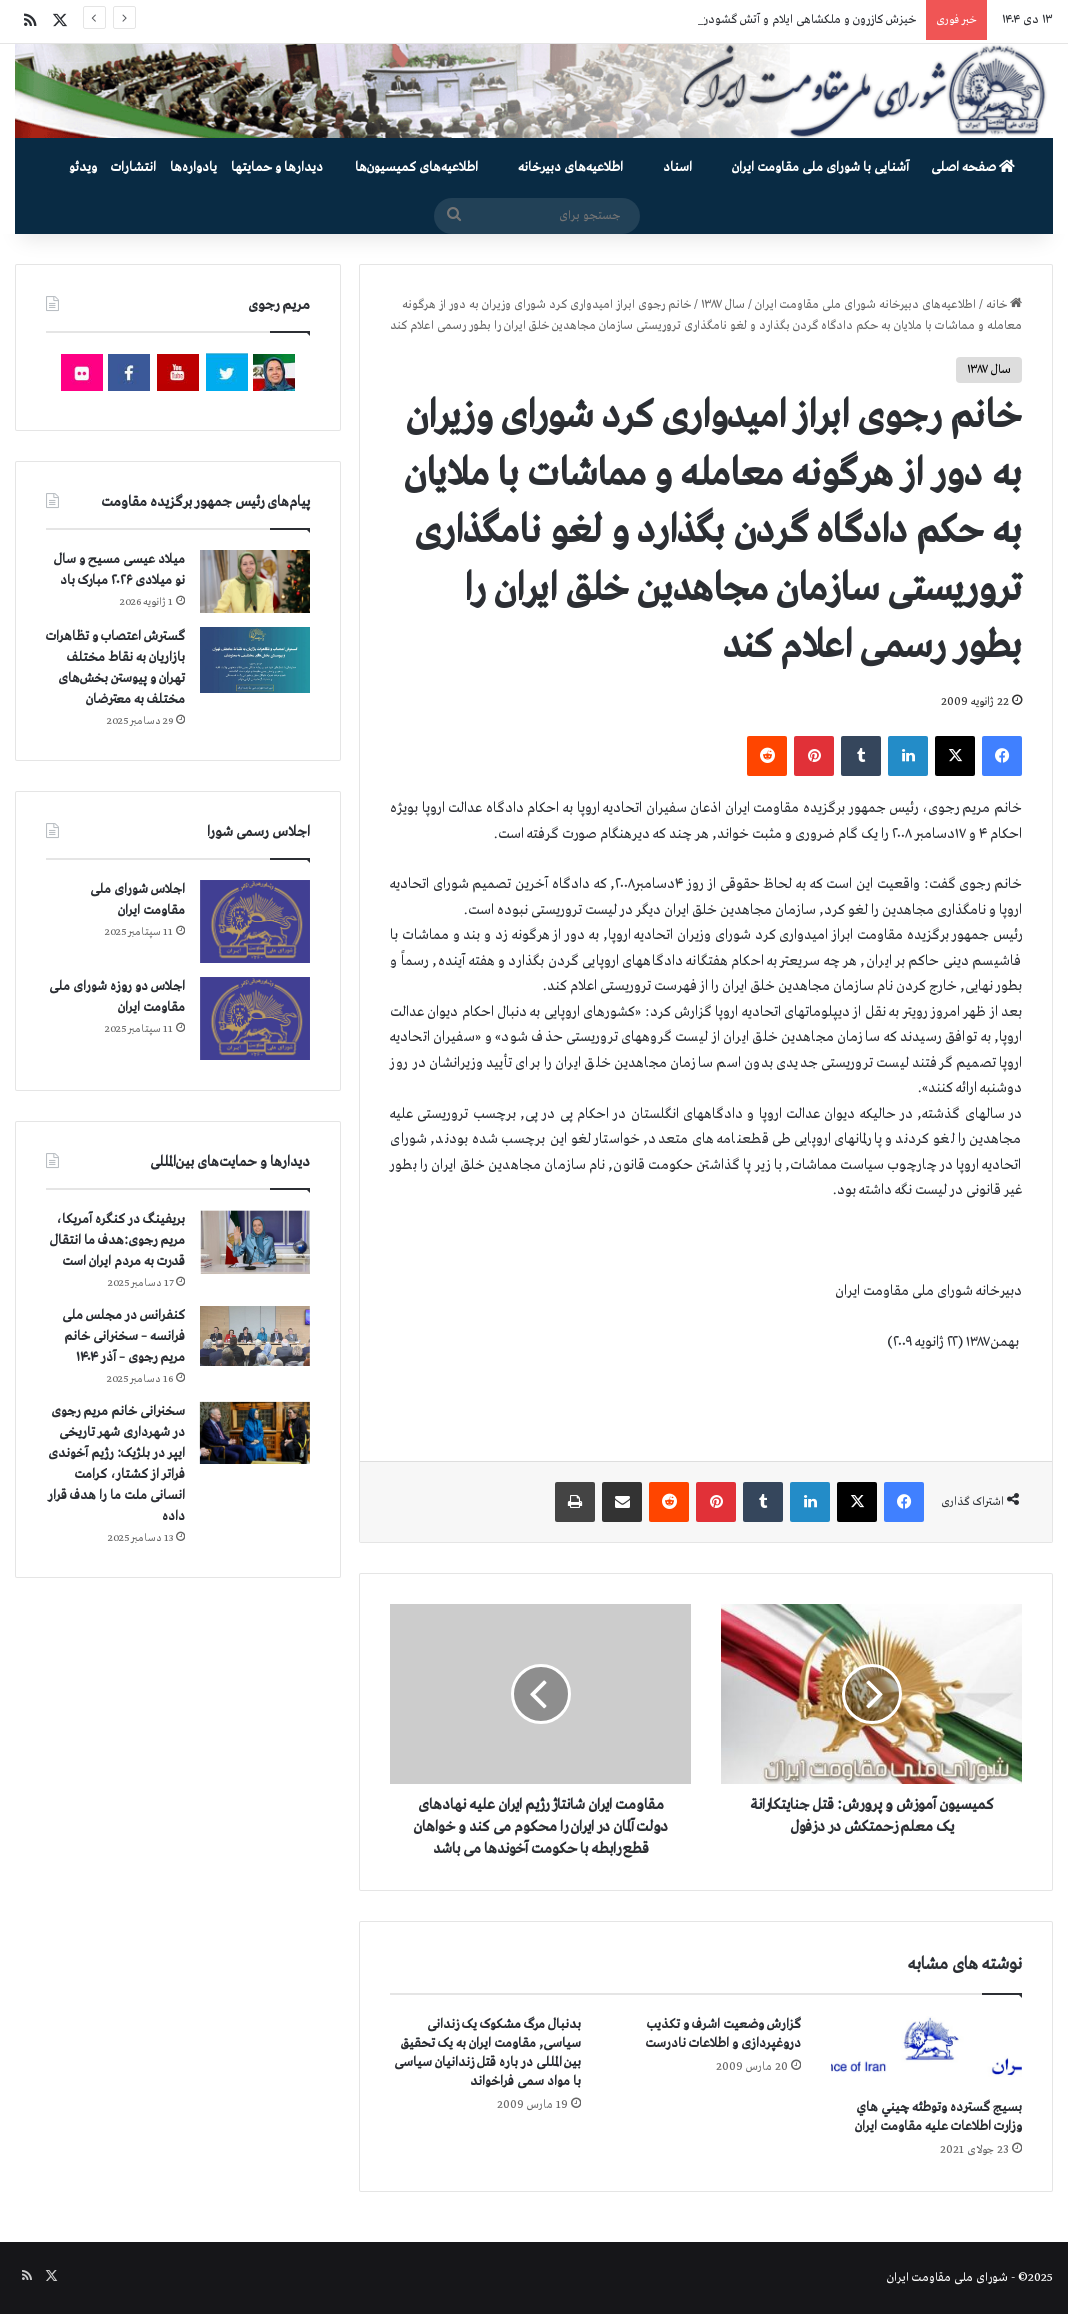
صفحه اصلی (973, 167)
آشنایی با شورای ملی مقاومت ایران (820, 167)
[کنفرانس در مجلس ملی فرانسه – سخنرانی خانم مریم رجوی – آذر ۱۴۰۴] (255, 1336)
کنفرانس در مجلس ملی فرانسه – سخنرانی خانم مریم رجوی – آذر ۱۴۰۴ (123, 1336)
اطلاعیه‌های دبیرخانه (570, 167)
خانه (1004, 305)
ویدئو (83, 167)
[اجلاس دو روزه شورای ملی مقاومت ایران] (255, 1018)
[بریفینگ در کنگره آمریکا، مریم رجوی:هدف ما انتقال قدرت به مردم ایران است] (255, 1242)
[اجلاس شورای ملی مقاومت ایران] (255, 921)
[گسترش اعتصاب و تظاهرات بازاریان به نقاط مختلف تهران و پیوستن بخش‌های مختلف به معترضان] (255, 660)
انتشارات (133, 167)
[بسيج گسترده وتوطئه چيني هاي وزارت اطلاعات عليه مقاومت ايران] (926, 2052)
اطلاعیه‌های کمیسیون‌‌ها (416, 167)
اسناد (677, 167)
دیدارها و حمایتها (277, 167)
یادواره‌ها (193, 167)
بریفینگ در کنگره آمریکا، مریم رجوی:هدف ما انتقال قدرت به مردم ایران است (117, 1240)
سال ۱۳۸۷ (723, 305)
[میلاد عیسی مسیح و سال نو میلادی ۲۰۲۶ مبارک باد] (255, 581)
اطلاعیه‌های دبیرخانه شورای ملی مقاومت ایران (865, 305)
